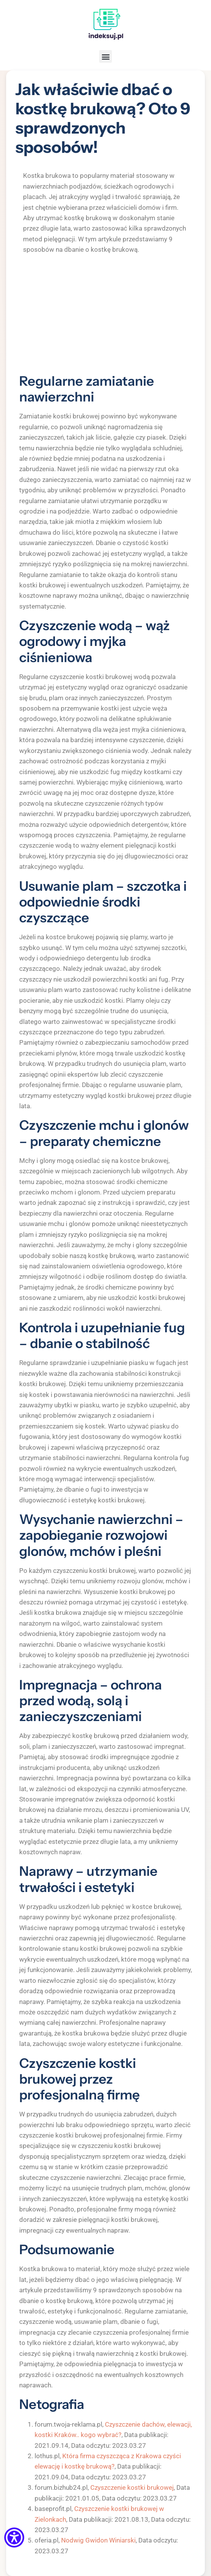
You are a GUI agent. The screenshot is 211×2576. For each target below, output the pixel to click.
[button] (105, 56)
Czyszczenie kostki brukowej (132, 2487)
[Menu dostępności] (14, 2538)
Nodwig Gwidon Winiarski (98, 2540)
